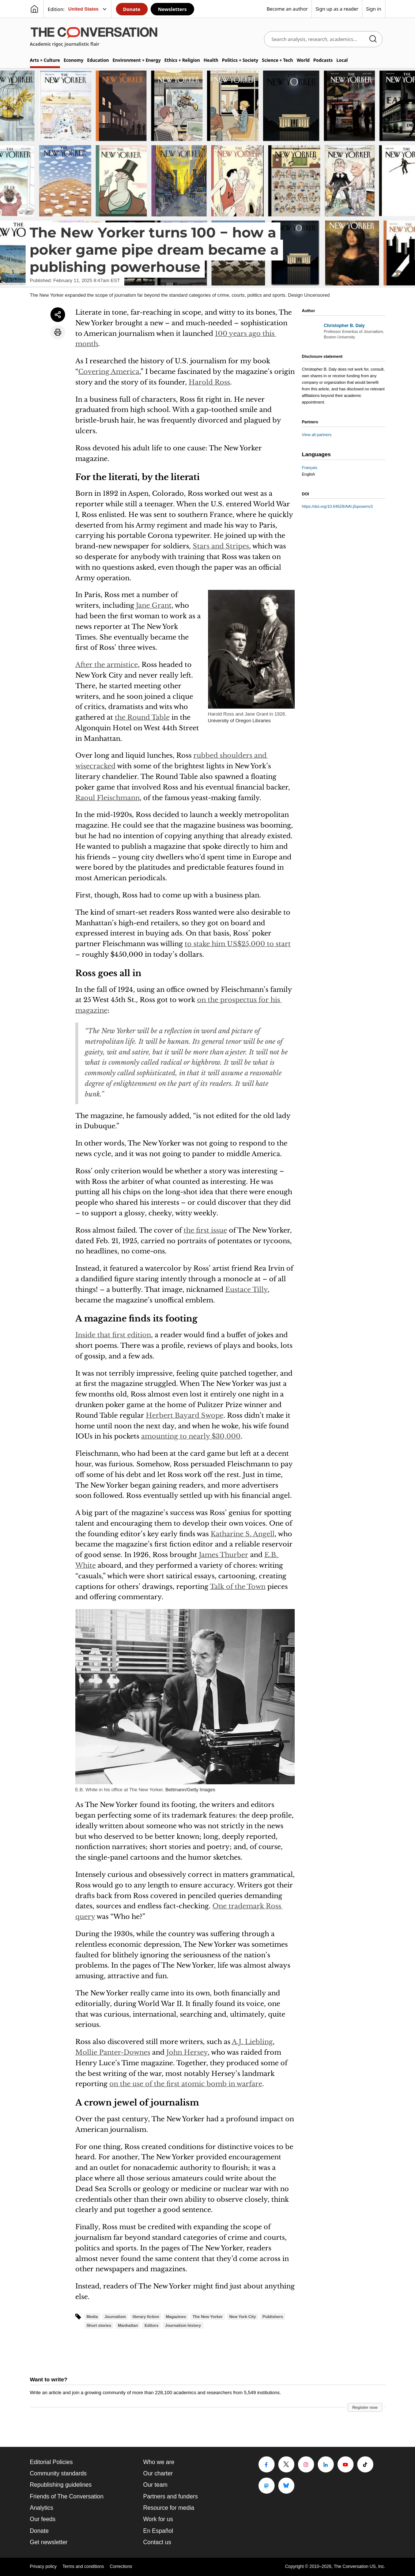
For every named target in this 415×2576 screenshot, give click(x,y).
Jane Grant (153, 605)
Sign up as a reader (337, 8)
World (303, 60)
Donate (131, 9)
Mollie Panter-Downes (112, 2052)
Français (309, 467)
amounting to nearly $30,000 (191, 1436)
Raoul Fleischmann (107, 798)
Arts (45, 60)
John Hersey (187, 2052)
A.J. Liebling (252, 2042)
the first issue (205, 1230)
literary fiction (145, 2316)
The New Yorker (208, 2316)
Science (277, 60)
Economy (73, 60)
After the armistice (106, 665)
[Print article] (57, 332)
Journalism (115, 2316)
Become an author (287, 8)
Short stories (99, 2325)
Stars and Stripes (221, 546)
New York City (242, 2316)
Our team (155, 2485)
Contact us (157, 2542)
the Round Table (142, 717)
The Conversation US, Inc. (359, 2566)
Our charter (158, 2473)
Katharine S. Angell (243, 1534)
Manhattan (128, 2325)
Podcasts (323, 60)
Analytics (41, 2508)
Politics (240, 60)
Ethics (182, 60)
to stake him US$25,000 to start (238, 944)
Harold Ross (209, 382)
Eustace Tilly (246, 1290)
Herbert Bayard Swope (184, 1415)
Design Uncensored (309, 295)
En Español (158, 2531)
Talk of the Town (237, 1587)
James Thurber (223, 1555)
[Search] (373, 39)
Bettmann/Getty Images (190, 1789)
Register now (364, 2407)
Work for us (158, 2519)
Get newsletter (49, 2542)
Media (92, 2316)
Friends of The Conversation (67, 2496)
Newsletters (172, 9)
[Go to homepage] (34, 9)
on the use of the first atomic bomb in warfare (185, 2084)
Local (342, 60)
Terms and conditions (83, 2566)
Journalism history (183, 2325)
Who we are (158, 2462)
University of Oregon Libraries (239, 720)
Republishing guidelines (61, 2485)
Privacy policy (43, 2566)
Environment (137, 60)
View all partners (317, 434)
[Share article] (57, 314)
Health (211, 60)
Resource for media (169, 2508)
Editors (151, 2325)
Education (98, 60)
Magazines (176, 2316)
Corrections (121, 2566)
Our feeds (43, 2519)
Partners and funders (170, 2496)
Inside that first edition (113, 1335)
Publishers (273, 2316)
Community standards (58, 2473)
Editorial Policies (51, 2462)
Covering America (108, 372)
